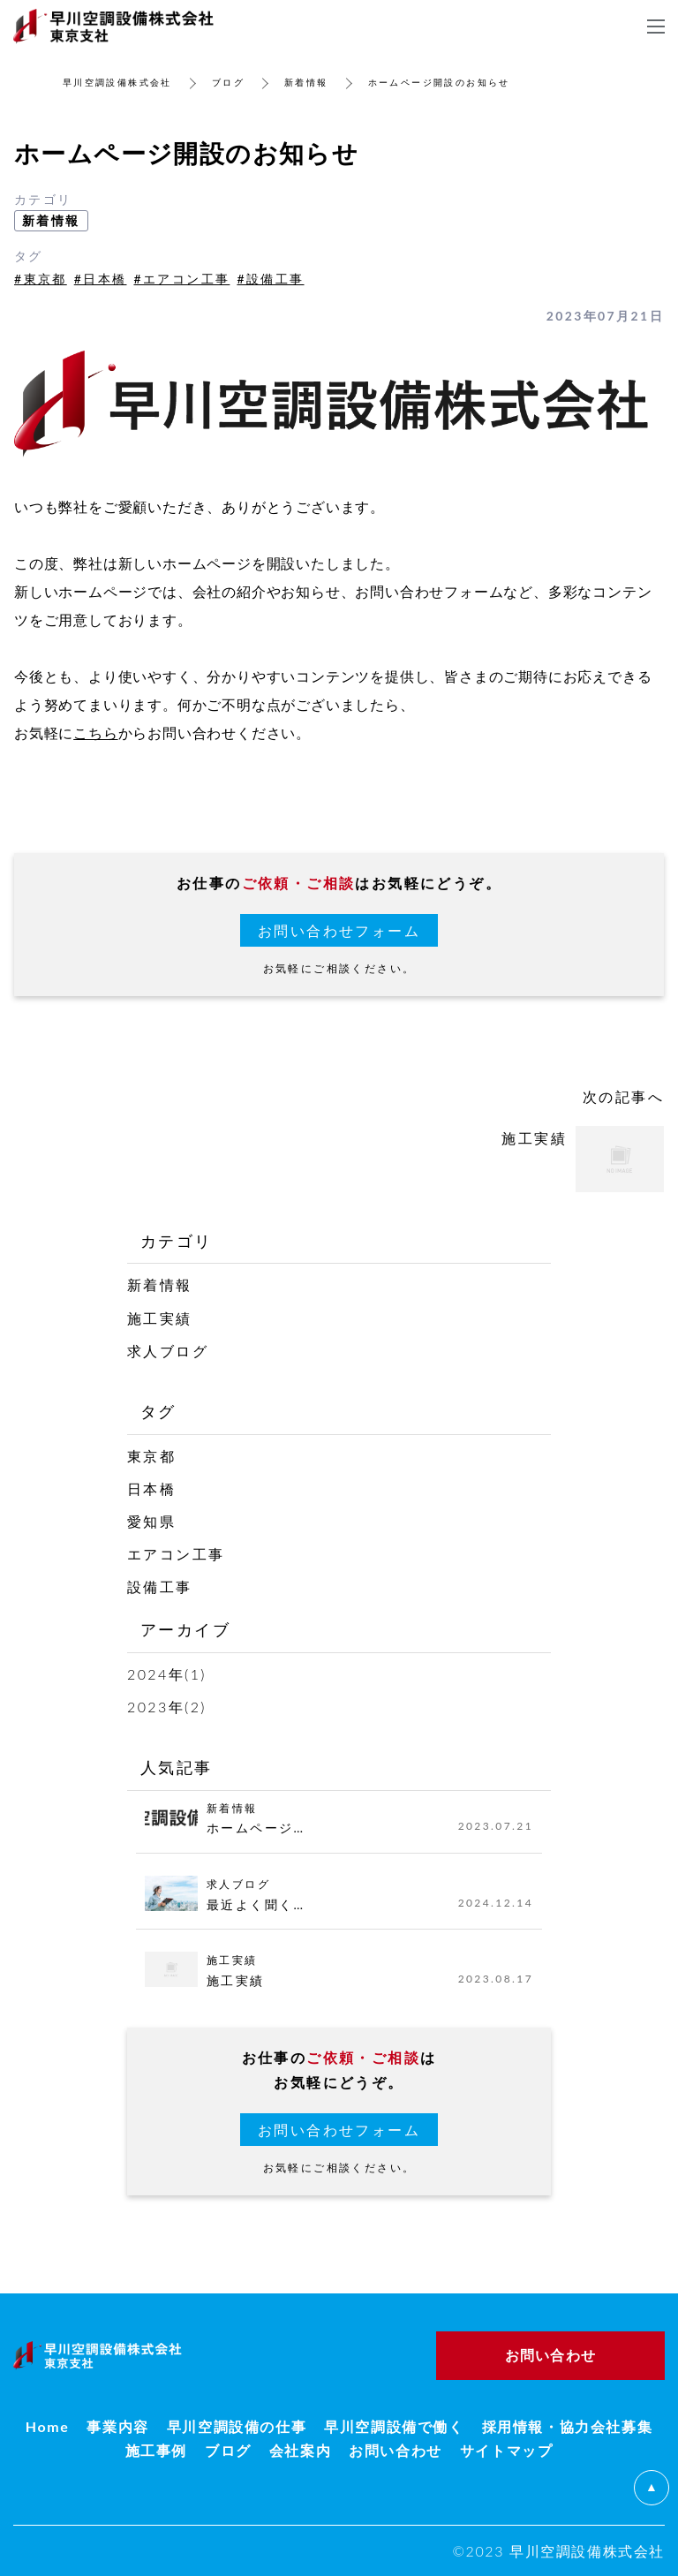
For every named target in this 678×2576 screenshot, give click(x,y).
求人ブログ (167, 1350)
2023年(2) (167, 1706)
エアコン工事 (175, 1553)
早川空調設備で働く (393, 2426)
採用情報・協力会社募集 (567, 2426)
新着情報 (306, 82)
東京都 (151, 1455)
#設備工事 (270, 278)
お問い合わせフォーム (339, 930)
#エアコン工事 (181, 278)
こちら (95, 732)
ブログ (228, 82)
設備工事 (159, 1586)
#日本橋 (100, 278)
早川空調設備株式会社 (117, 82)
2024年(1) (167, 1674)
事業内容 (117, 2426)
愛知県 (151, 1521)
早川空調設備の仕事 (236, 2426)
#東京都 (40, 278)
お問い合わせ (395, 2450)
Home (48, 2426)
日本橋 (151, 1488)
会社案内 (300, 2450)
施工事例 (156, 2450)
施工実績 (159, 1318)
